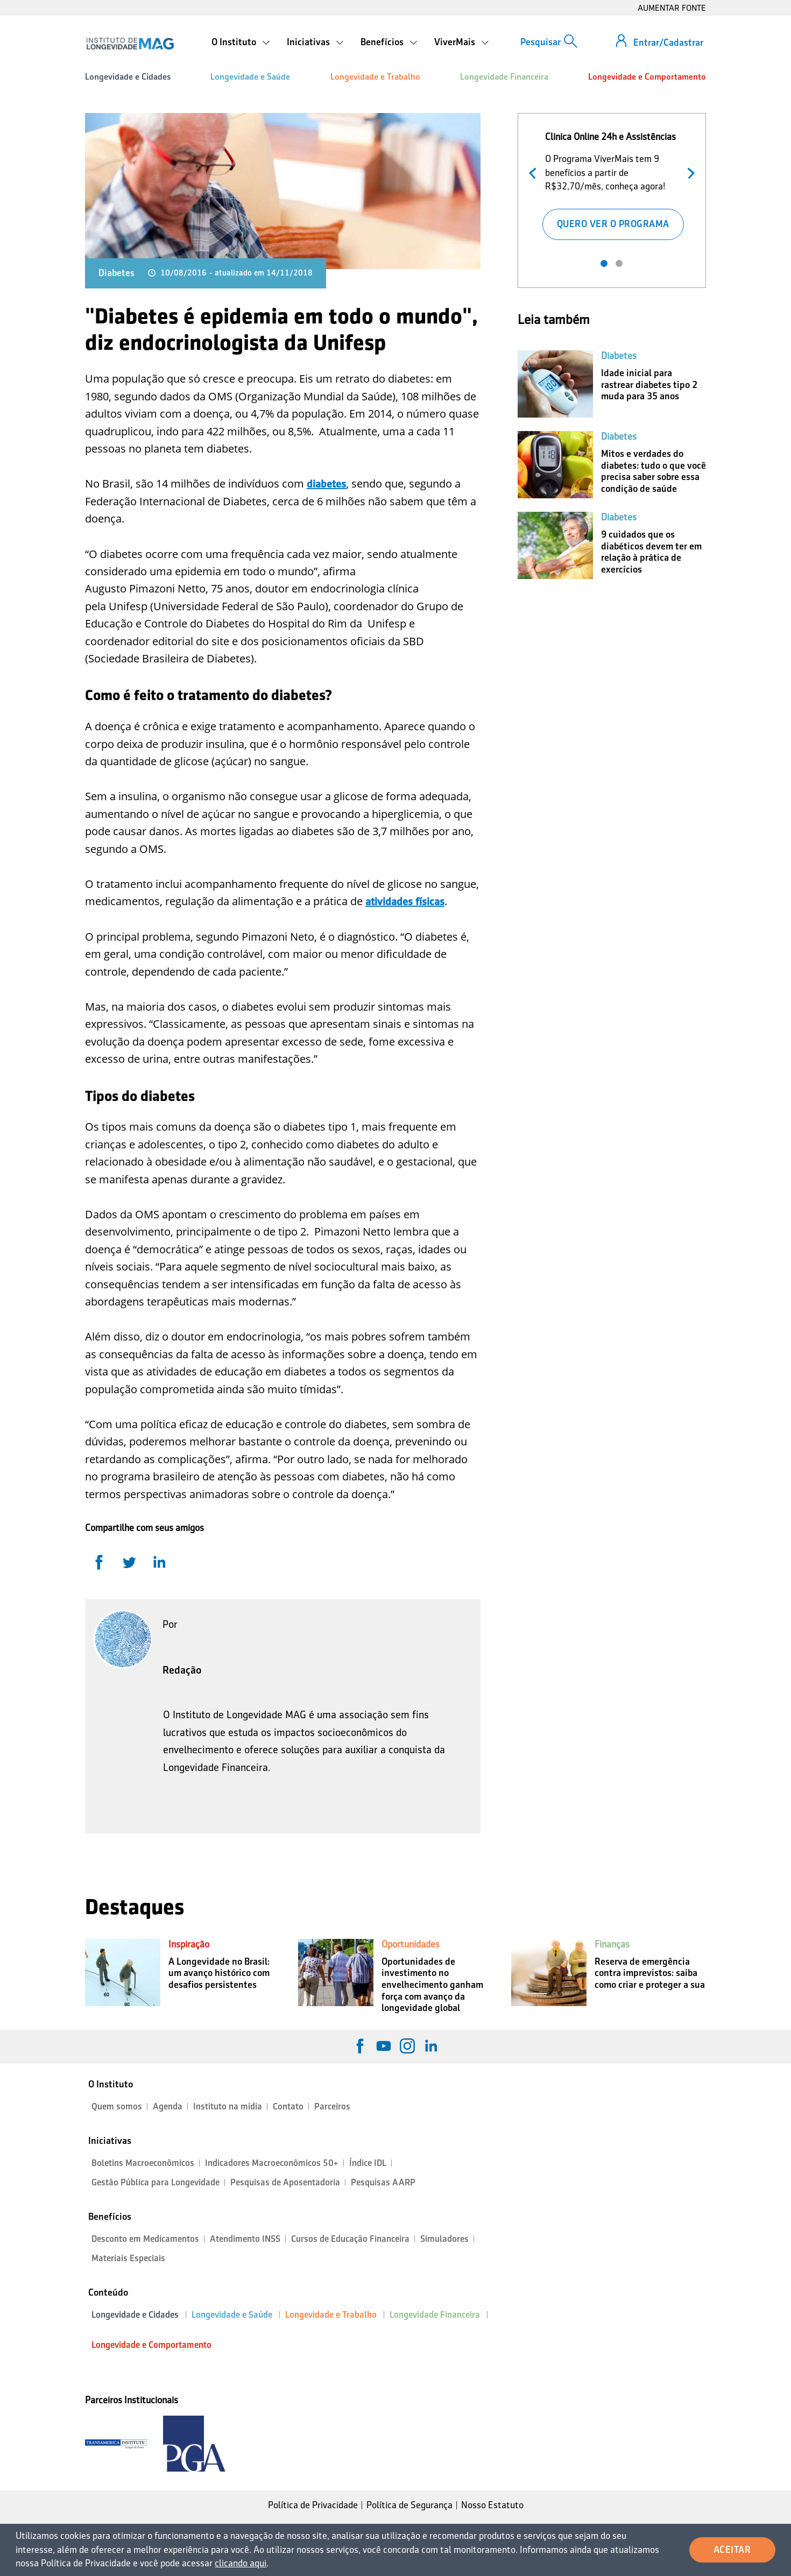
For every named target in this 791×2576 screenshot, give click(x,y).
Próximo (688, 172)
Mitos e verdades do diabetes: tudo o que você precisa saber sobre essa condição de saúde (653, 471)
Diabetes (116, 272)
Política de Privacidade (313, 2505)
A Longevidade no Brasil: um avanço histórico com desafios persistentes (219, 1973)
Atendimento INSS (245, 2239)
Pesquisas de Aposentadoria (285, 2182)
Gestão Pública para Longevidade (155, 2182)
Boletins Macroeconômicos (142, 2163)
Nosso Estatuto (492, 2505)
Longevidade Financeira (504, 77)
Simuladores (444, 2239)
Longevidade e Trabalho (375, 77)
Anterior (535, 172)
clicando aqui (240, 2563)
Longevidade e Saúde (250, 77)
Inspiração (188, 1944)
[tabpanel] (612, 184)
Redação (182, 1670)
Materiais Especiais (128, 2258)
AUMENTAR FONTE (672, 7)
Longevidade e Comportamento (647, 77)
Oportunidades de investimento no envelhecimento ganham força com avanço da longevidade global (432, 1984)
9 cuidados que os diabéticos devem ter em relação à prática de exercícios (651, 552)
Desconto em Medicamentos (145, 2239)
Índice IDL (367, 2163)
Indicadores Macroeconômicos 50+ (271, 2163)
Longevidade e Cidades (128, 77)
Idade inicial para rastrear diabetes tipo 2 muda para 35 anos (649, 384)
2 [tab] (619, 263)
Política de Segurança (409, 2505)
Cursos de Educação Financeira (350, 2239)
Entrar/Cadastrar (668, 42)
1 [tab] (604, 263)
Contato (288, 2106)
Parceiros (332, 2106)
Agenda (167, 2106)
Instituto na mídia (227, 2106)
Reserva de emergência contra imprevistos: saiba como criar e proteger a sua (650, 1973)
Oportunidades (411, 1944)
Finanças (612, 1944)
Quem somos (116, 2106)
